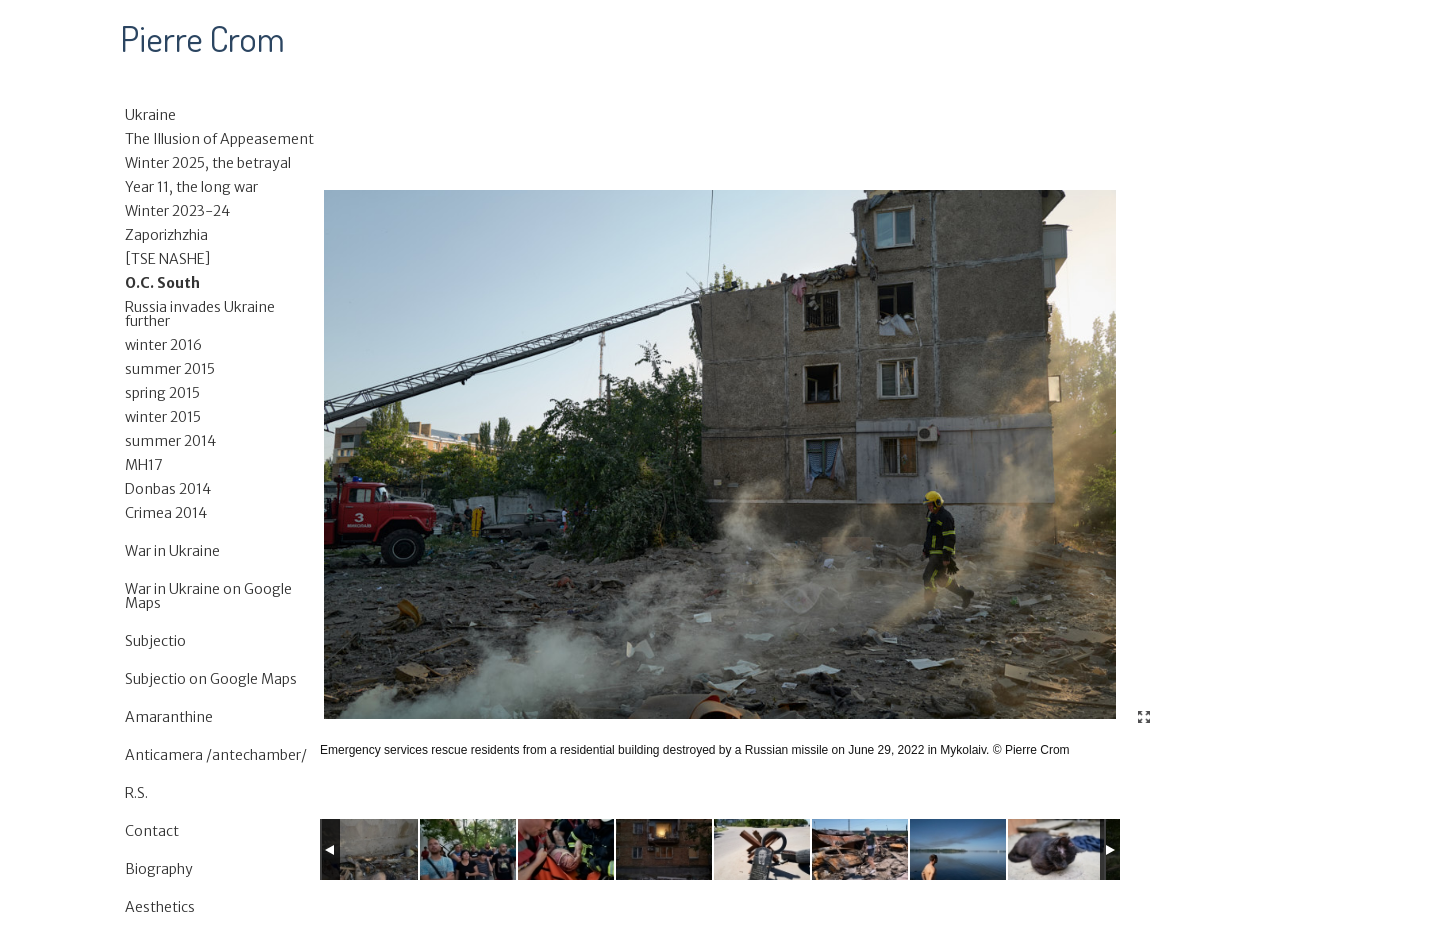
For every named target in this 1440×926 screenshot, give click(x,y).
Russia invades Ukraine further (200, 314)
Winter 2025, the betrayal (208, 163)
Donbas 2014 (168, 489)
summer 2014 (170, 441)
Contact (152, 831)
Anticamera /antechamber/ (216, 755)
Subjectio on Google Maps (211, 679)
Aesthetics (160, 907)
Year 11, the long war (191, 187)
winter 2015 (163, 417)
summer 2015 (170, 369)
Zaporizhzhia (166, 235)
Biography (159, 869)
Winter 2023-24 (177, 211)
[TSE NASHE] (168, 259)
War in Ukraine (172, 551)
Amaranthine (169, 717)
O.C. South (162, 283)
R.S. (136, 793)
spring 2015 (162, 393)
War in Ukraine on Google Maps (208, 596)
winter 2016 (163, 345)
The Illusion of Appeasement (219, 139)
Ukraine (150, 115)
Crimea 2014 (166, 513)
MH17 (144, 465)
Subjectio (155, 641)
